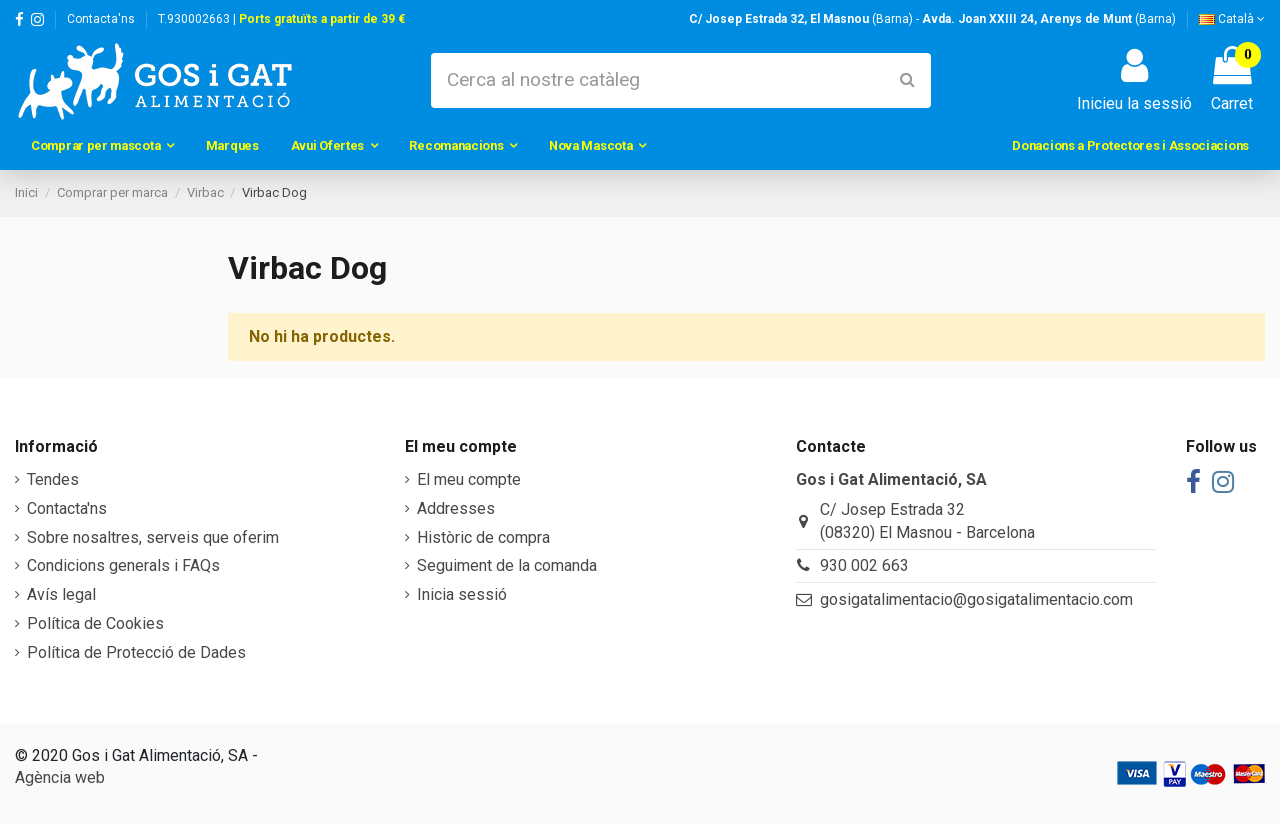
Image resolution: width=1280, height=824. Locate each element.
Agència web (60, 777)
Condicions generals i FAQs (123, 565)
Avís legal (61, 594)
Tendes (53, 479)
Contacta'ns (101, 19)
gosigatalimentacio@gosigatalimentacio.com (976, 599)
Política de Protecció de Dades (136, 652)
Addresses (456, 508)
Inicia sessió (462, 594)
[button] (102, 146)
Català (1232, 19)
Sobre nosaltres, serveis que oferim (153, 537)
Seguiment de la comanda (507, 565)
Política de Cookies (95, 623)
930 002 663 (864, 565)
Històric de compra (483, 537)
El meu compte (469, 479)
